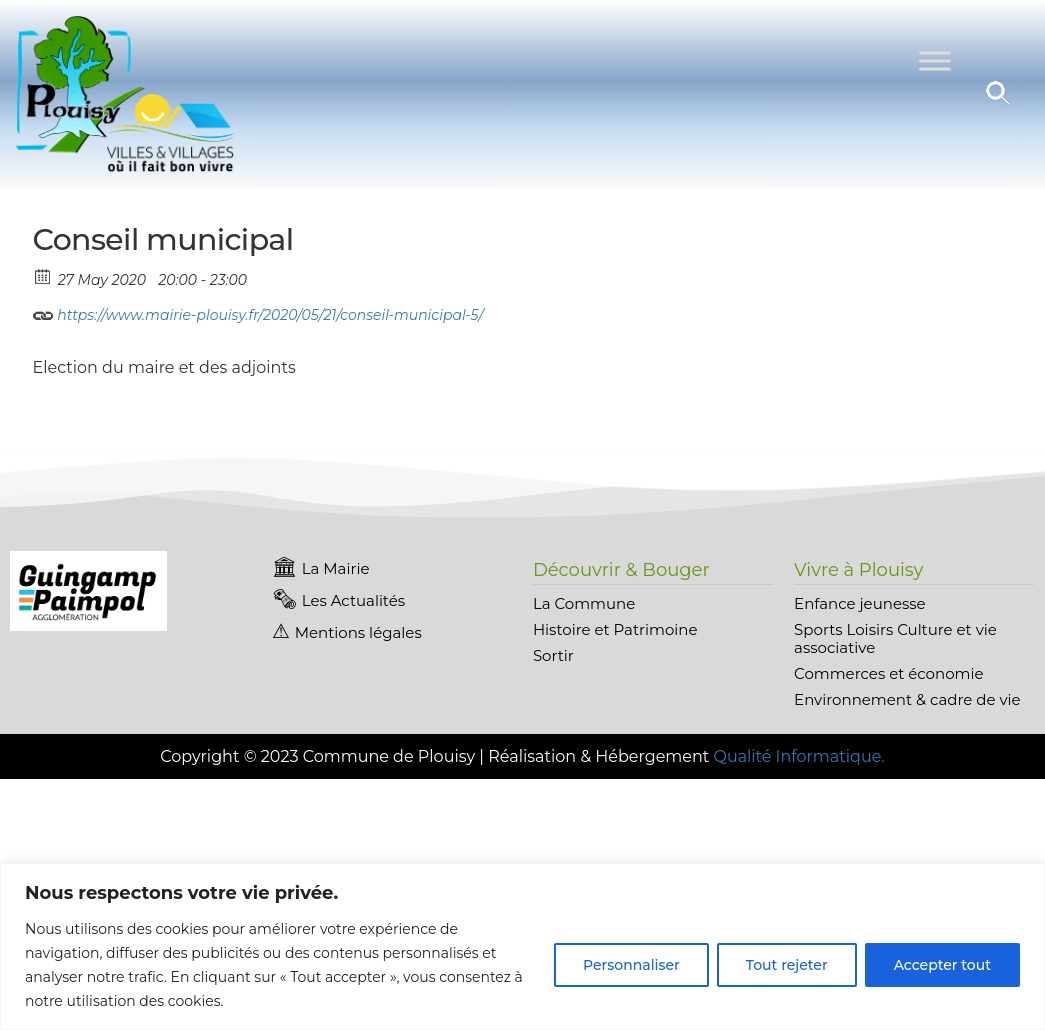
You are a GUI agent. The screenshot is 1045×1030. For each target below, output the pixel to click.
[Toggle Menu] (935, 61)
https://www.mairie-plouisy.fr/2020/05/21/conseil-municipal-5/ (258, 312)
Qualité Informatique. (798, 756)
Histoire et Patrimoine (615, 629)
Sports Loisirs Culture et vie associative (895, 638)
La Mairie (336, 568)
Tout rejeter (787, 965)
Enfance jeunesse (860, 603)
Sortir (553, 655)
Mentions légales (358, 632)
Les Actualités (353, 600)
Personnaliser (631, 965)
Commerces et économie (888, 673)
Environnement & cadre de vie (907, 699)
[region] (522, 946)
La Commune (584, 603)
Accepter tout (942, 965)
